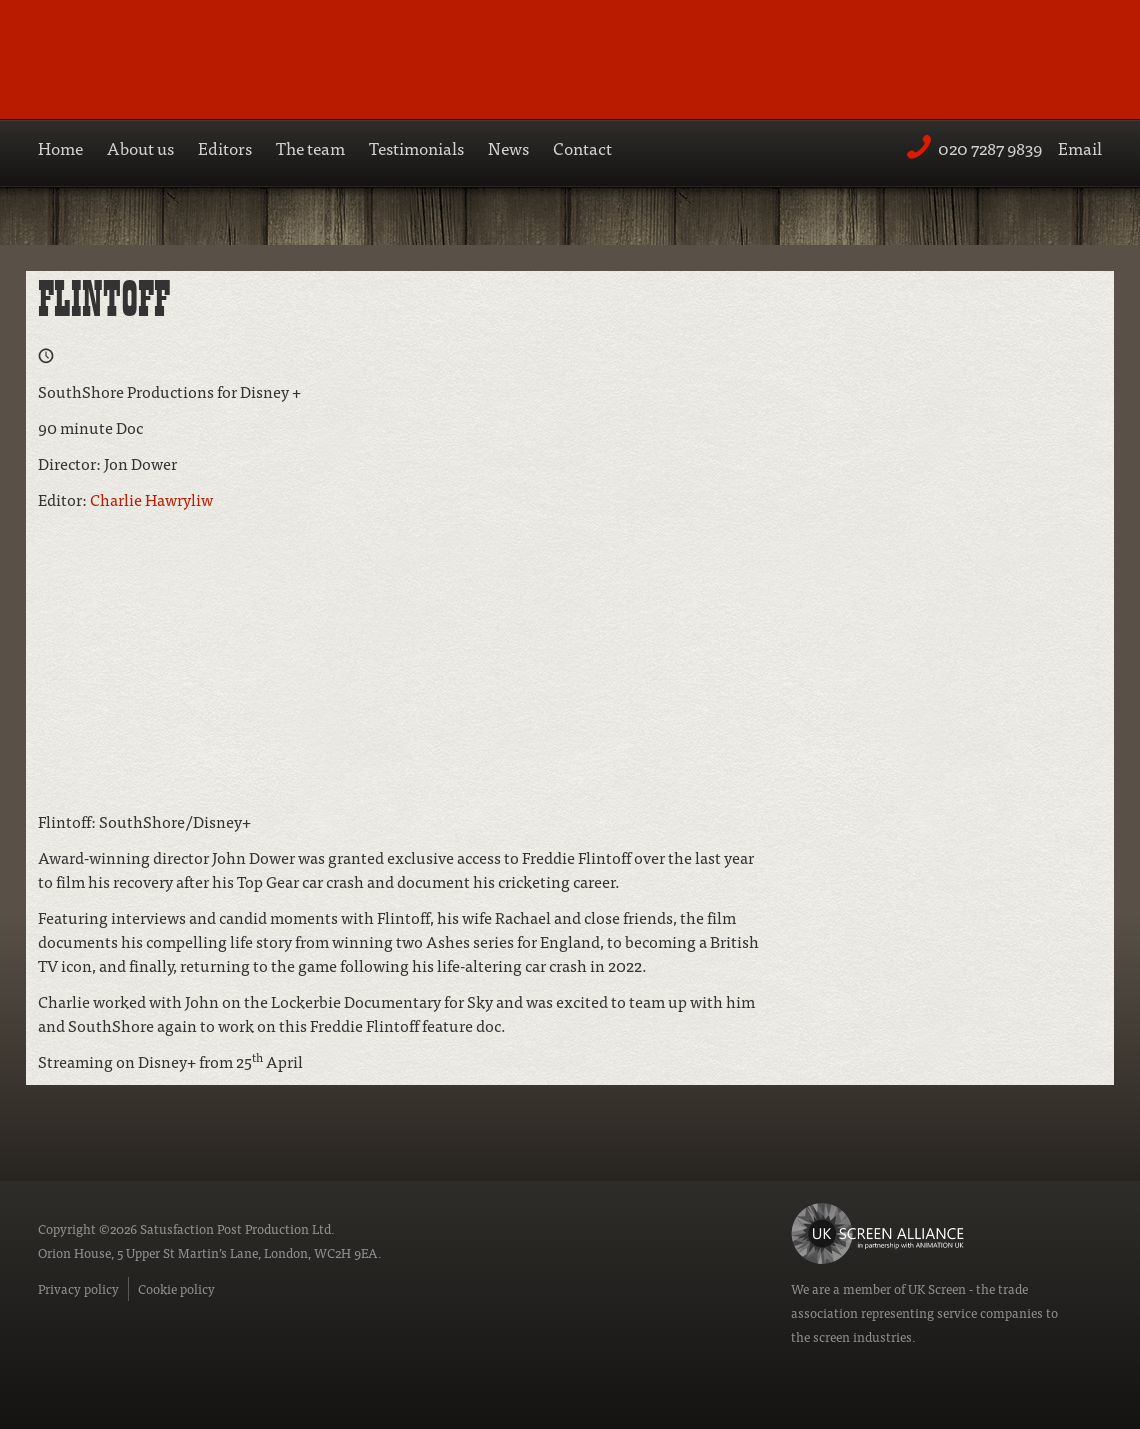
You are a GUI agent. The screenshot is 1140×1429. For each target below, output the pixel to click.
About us (140, 147)
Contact (582, 147)
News (508, 147)
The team (310, 147)
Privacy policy (78, 1288)
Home (60, 147)
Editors (225, 147)
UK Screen (937, 1288)
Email (1080, 147)
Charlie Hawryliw (151, 499)
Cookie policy (176, 1288)
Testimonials (416, 147)
